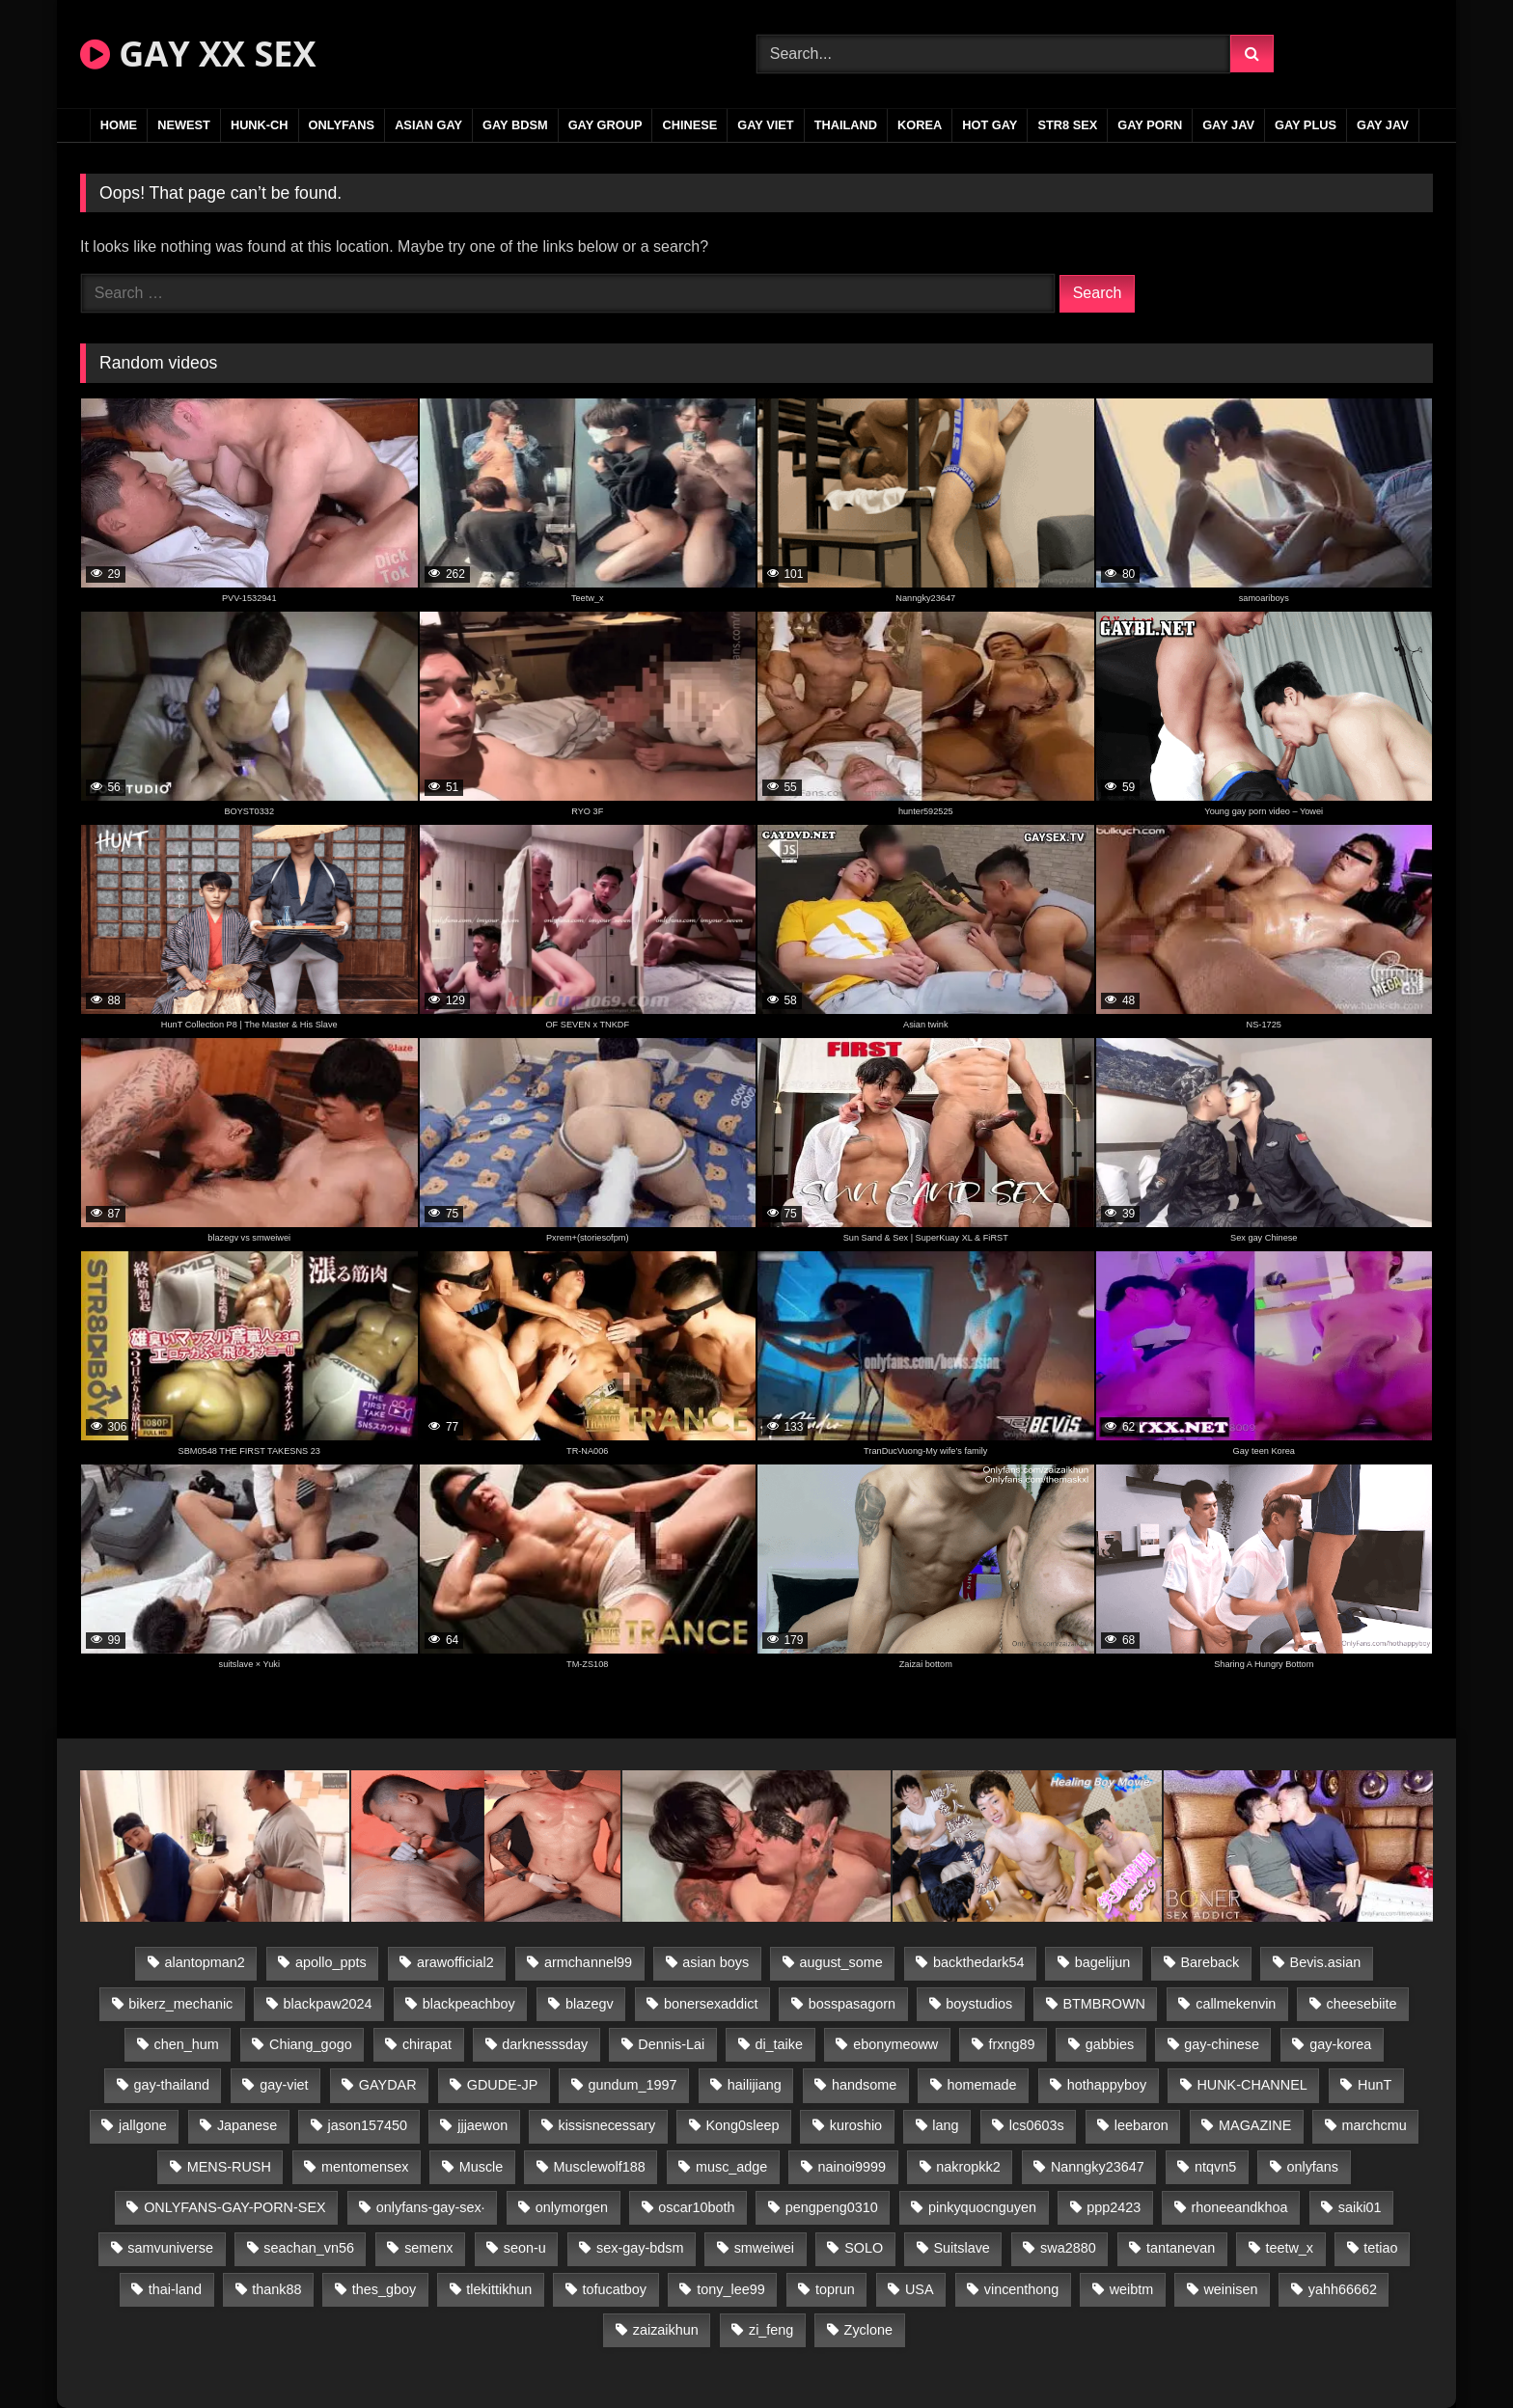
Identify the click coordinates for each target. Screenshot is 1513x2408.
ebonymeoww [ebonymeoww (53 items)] (895, 2044)
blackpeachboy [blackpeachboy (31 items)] (469, 2003)
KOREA (919, 125)
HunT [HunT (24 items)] (1374, 2085)
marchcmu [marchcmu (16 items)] (1374, 2125)
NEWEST (183, 125)
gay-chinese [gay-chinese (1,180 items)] (1221, 2044)
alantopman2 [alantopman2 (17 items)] (205, 1962)
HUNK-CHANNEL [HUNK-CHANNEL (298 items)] (1252, 2085)
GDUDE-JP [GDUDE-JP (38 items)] (502, 2085)
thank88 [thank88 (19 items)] (276, 2289)
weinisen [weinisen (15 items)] (1230, 2289)
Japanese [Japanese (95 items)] (247, 2125)
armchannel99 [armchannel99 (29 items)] (588, 1962)
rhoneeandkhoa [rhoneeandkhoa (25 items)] (1240, 2207)
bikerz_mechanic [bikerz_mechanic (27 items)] (180, 2003)
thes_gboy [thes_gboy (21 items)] (384, 2289)
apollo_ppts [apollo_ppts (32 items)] (331, 1962)
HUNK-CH (260, 125)
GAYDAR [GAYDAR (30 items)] (388, 2085)
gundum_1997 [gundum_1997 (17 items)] (633, 2085)
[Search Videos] (993, 54)
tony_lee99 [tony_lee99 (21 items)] (730, 2289)
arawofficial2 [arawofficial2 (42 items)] (455, 1962)
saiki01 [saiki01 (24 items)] (1360, 2207)
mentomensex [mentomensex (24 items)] (364, 2167)
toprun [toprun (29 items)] (835, 2289)
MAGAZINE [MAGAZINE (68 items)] (1255, 2125)
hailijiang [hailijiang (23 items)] (755, 2085)
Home (118, 125)
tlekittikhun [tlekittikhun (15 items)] (499, 2289)
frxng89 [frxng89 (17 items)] (1011, 2044)
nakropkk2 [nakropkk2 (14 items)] (968, 2167)
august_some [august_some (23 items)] (840, 1962)
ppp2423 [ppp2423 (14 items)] (1114, 2207)
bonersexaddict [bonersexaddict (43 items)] (711, 2003)
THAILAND (845, 125)
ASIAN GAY (428, 125)
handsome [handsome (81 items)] (864, 2085)
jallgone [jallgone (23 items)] (143, 2125)
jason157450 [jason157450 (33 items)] (367, 2125)
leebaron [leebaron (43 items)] (1141, 2125)
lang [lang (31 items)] (945, 2125)
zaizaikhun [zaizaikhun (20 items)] (666, 2330)
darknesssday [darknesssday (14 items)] (545, 2044)
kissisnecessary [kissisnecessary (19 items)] (606, 2125)
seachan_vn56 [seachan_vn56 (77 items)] (308, 2248)
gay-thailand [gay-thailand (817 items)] (171, 2085)
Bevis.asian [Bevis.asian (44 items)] (1326, 1962)
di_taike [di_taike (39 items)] (779, 2044)
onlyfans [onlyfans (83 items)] (1312, 2167)
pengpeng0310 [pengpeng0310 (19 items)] (831, 2207)
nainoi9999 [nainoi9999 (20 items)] (852, 2167)
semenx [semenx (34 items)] (428, 2248)
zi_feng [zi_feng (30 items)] (771, 2330)
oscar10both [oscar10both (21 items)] (696, 2207)
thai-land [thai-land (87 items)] (175, 2289)
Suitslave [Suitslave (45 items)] (961, 2248)
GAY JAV (1228, 125)
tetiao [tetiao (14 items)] (1380, 2248)
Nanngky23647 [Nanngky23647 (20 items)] (1097, 2167)
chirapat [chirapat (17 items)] (427, 2044)
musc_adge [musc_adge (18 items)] (731, 2167)
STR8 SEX (1067, 125)
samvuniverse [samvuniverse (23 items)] (170, 2248)
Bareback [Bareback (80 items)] (1210, 1962)
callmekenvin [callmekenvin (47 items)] (1236, 2003)
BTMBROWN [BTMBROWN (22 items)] (1103, 2003)
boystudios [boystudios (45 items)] (979, 2003)
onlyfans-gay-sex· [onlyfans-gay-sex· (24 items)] (430, 2207)
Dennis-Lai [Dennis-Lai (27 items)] (671, 2044)
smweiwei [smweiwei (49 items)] (764, 2248)
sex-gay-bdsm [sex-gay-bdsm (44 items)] (639, 2248)
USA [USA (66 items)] (919, 2289)
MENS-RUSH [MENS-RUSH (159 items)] (229, 2167)
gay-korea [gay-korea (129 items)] (1340, 2044)
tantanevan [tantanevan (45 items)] (1180, 2248)
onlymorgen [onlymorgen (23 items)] (572, 2207)
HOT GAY (989, 125)
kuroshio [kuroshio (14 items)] (856, 2125)
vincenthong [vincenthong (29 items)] (1021, 2289)
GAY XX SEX (198, 53)
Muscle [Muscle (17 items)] (481, 2167)
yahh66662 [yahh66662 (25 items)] (1342, 2289)
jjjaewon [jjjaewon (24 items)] (482, 2125)
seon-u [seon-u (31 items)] (525, 2248)
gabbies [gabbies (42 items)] (1110, 2044)
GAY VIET (765, 125)
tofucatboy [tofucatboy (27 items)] (614, 2289)
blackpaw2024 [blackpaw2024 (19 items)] (328, 2003)
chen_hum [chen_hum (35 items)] (186, 2044)
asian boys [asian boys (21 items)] (715, 1962)
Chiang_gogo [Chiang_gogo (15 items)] (310, 2044)
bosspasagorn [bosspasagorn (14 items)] (852, 2003)
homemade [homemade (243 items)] (982, 2085)
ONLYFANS (342, 125)
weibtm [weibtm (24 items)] (1132, 2289)
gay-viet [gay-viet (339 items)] (284, 2085)
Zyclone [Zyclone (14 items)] (868, 2330)
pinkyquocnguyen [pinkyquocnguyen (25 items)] (982, 2207)
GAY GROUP (605, 125)
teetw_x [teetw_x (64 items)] (1289, 2248)
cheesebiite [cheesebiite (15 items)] (1362, 2003)
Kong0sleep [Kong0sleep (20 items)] (742, 2125)
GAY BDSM (515, 125)
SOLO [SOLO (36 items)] (863, 2248)
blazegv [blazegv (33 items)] (589, 2003)
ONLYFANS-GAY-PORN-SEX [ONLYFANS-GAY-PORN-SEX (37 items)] (234, 2207)
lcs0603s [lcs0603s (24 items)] (1036, 2125)
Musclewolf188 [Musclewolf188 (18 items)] (600, 2167)
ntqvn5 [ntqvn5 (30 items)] (1215, 2167)
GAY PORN (1149, 125)
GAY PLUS (1305, 125)
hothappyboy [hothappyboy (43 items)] (1106, 2085)
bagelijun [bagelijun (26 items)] (1103, 1962)
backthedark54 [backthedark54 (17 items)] (978, 1962)
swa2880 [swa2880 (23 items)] (1068, 2248)
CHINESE (689, 125)
